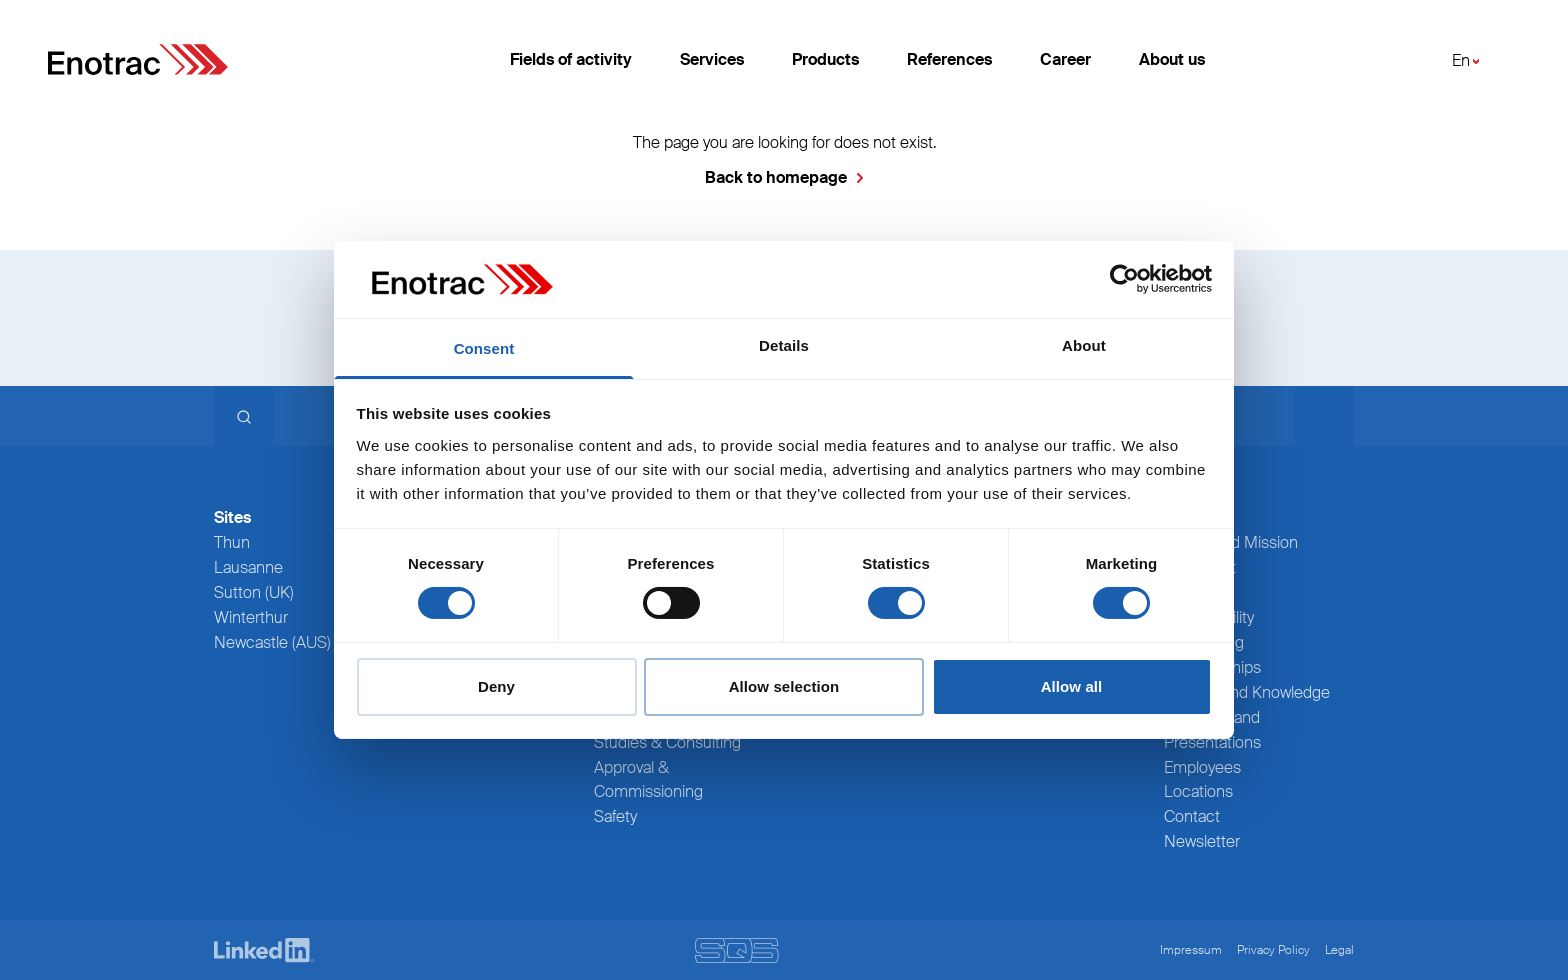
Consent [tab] (484, 348)
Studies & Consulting (667, 742)
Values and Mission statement (1231, 555)
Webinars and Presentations (1212, 730)
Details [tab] (784, 345)
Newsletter (1202, 841)
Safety (615, 816)
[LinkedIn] (264, 950)
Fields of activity (571, 59)
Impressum (1191, 950)
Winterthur (251, 617)
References (949, 59)
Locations (1198, 791)
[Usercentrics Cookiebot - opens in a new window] (1124, 279)
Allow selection (784, 686)
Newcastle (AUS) (272, 642)
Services (712, 59)
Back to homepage (776, 177)
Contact (1192, 816)
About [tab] (1084, 345)
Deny (496, 686)
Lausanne (248, 567)
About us (1172, 59)
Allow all (1072, 686)
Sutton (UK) (254, 592)
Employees (1202, 767)
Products (825, 59)
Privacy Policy (1273, 950)
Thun (232, 542)
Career (1065, 59)
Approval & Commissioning (648, 780)
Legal (1339, 950)
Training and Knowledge (1247, 692)
